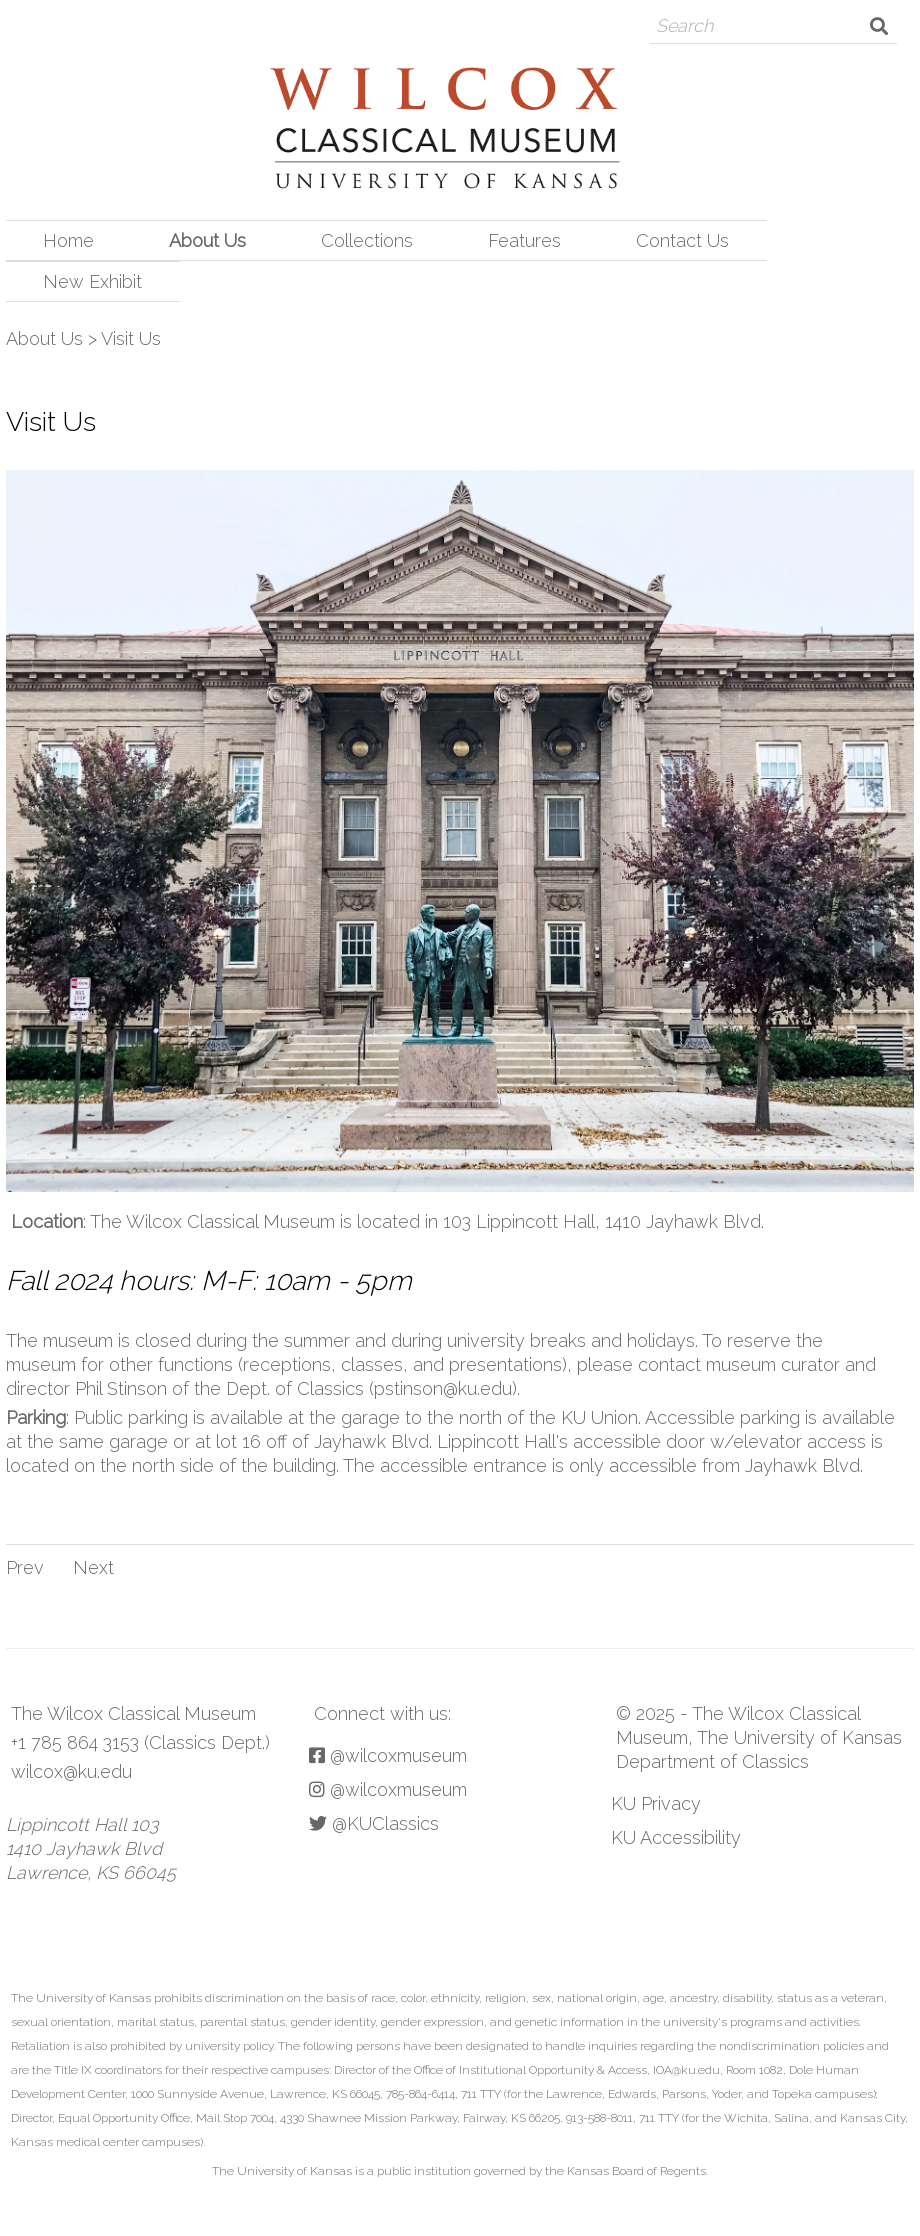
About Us (207, 240)
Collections (367, 240)
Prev (25, 1567)
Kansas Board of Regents (636, 2171)
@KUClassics (374, 1823)
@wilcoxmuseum (388, 1755)
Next (93, 1567)
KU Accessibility (676, 1837)
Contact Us (682, 240)
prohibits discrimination (219, 1998)
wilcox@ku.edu (71, 1771)
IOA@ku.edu (686, 2070)
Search (879, 26)
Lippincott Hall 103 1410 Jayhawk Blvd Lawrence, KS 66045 (91, 1848)
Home (68, 240)
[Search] (755, 26)
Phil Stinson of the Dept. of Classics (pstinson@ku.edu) (296, 1388)
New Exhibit (92, 281)
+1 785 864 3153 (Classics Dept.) (140, 1742)
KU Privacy (656, 1803)
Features (524, 240)
